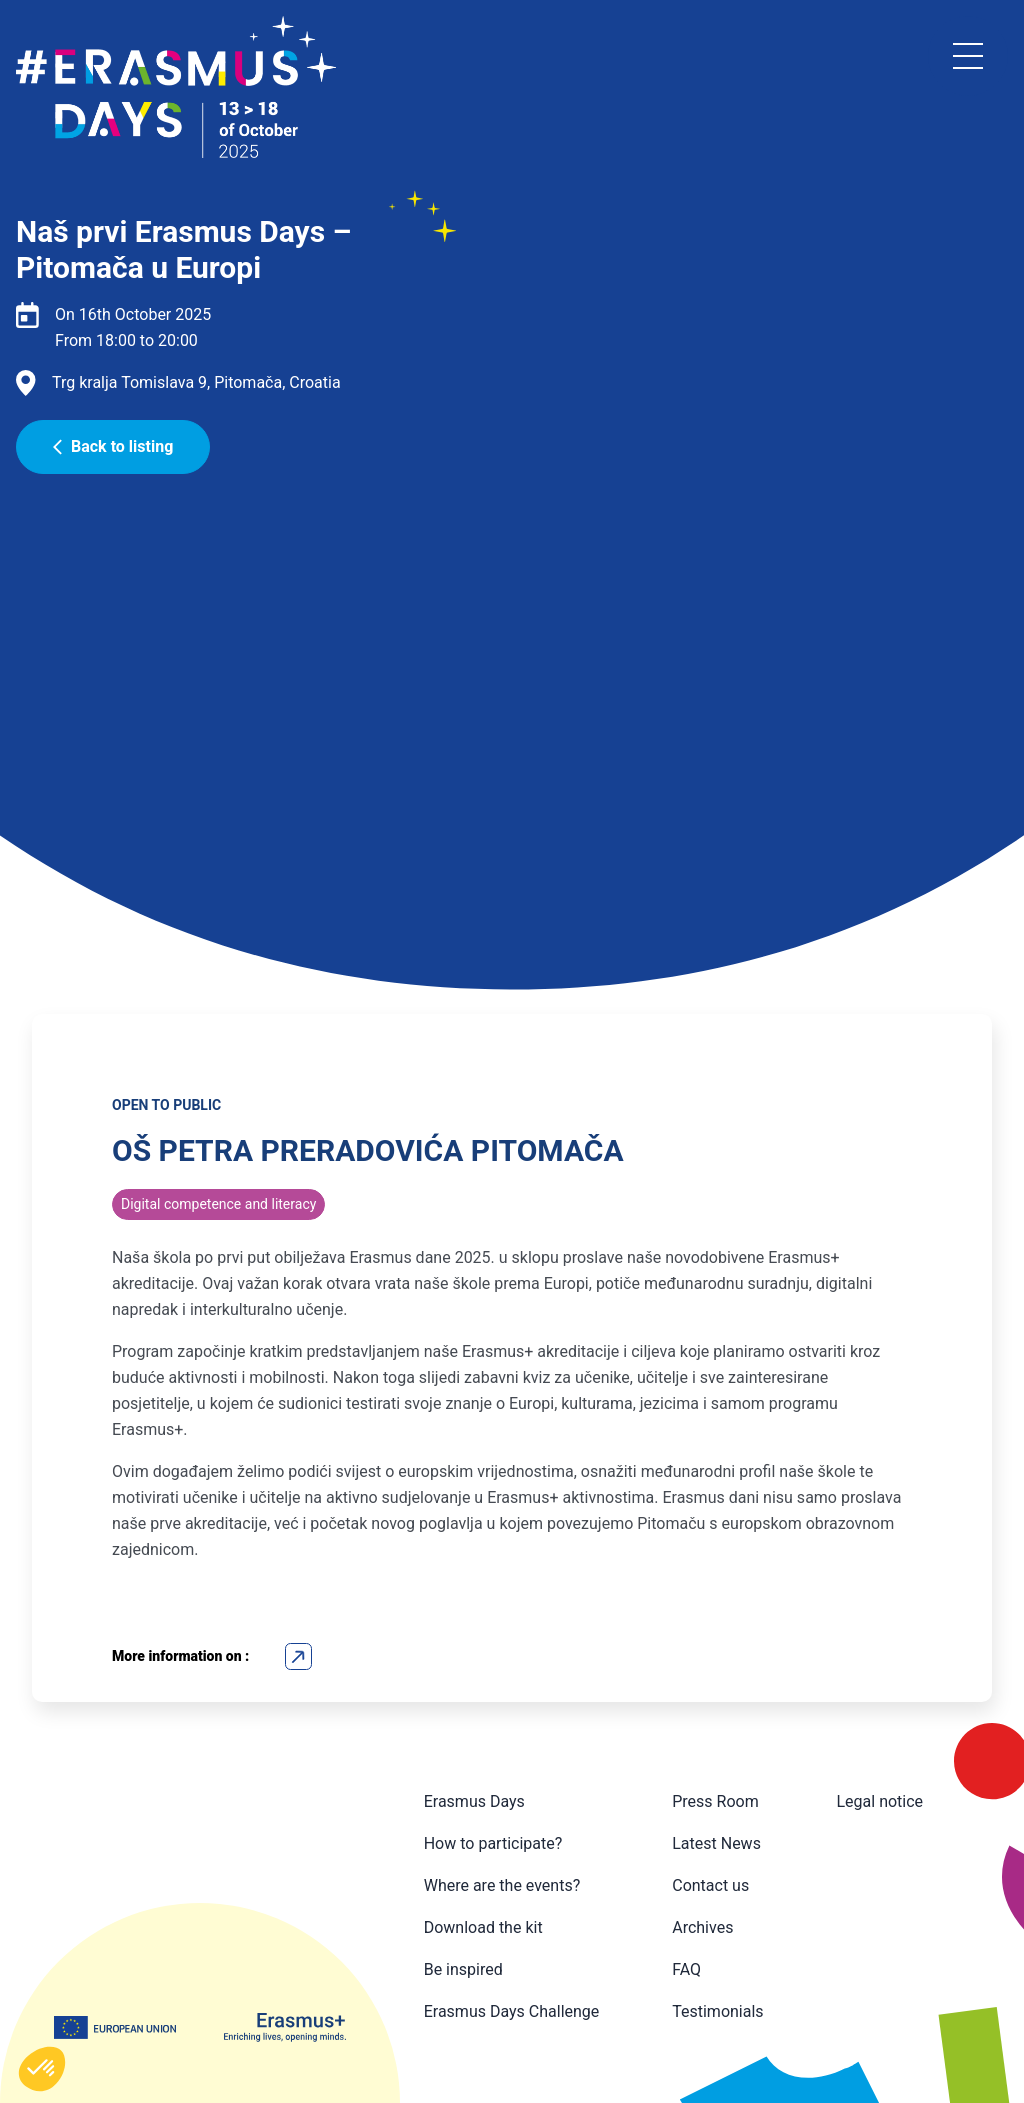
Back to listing (113, 446)
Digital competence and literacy (218, 1204)
